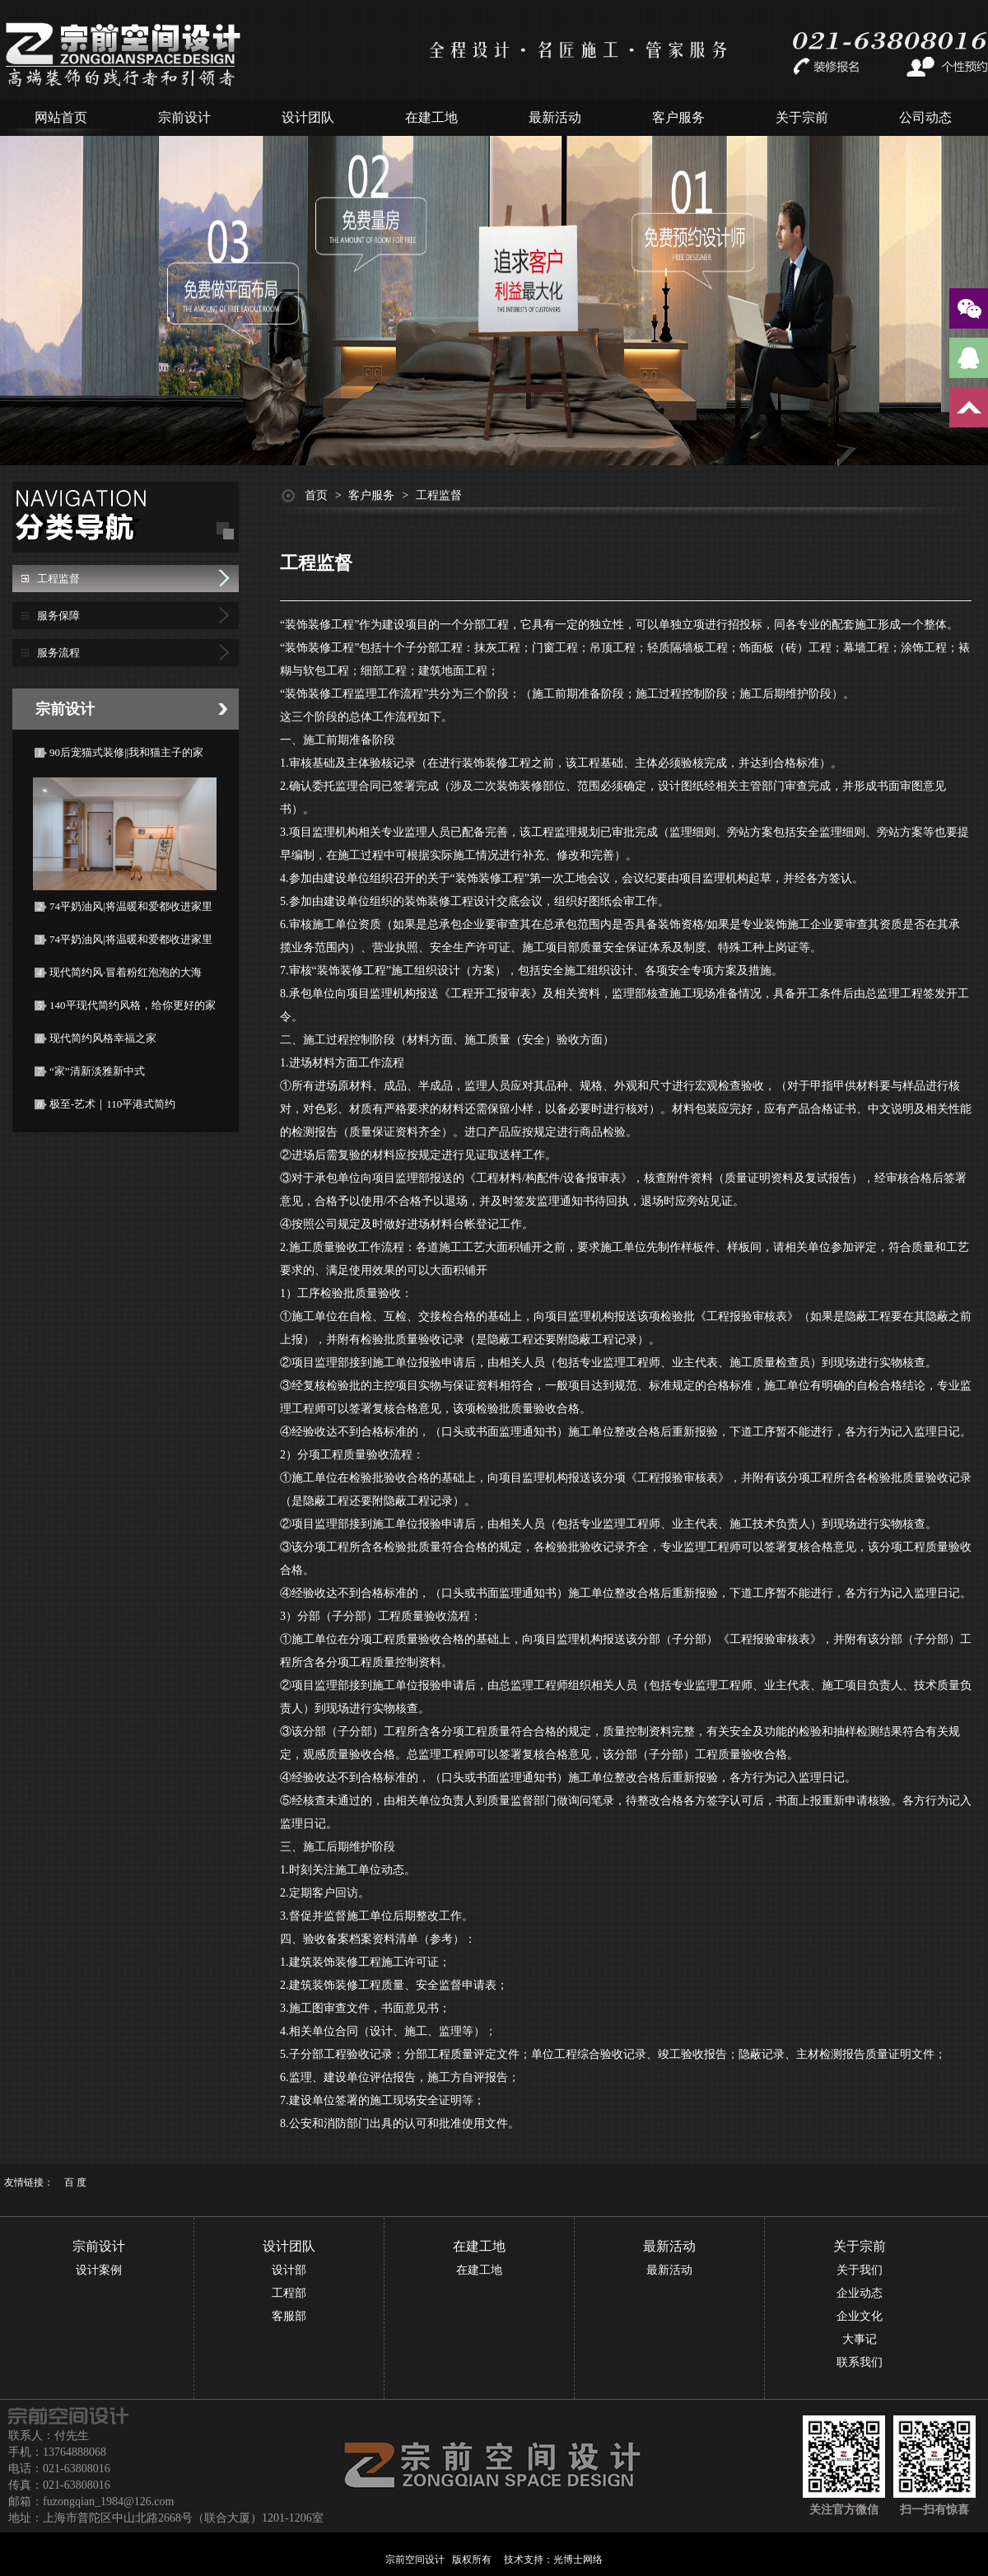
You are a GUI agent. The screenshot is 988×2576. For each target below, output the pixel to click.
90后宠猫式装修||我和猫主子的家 (126, 752)
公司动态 (925, 117)
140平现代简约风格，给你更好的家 (132, 1005)
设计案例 (99, 2270)
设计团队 (308, 117)
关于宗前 (802, 117)
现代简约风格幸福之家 (102, 1038)
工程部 (289, 2293)
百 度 (75, 2182)
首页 (316, 495)
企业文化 (860, 2316)
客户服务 (678, 117)
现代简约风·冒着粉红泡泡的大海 (125, 972)
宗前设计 (184, 117)
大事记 (859, 2339)
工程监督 (58, 578)
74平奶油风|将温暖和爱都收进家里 (130, 906)
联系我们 (860, 2362)
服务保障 (58, 615)
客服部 (289, 2316)
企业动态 (860, 2293)
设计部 (289, 2270)
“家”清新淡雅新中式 (97, 1071)
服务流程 (58, 652)
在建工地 (431, 117)
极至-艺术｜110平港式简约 (112, 1104)
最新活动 (555, 117)
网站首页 (61, 117)
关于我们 (860, 2270)
